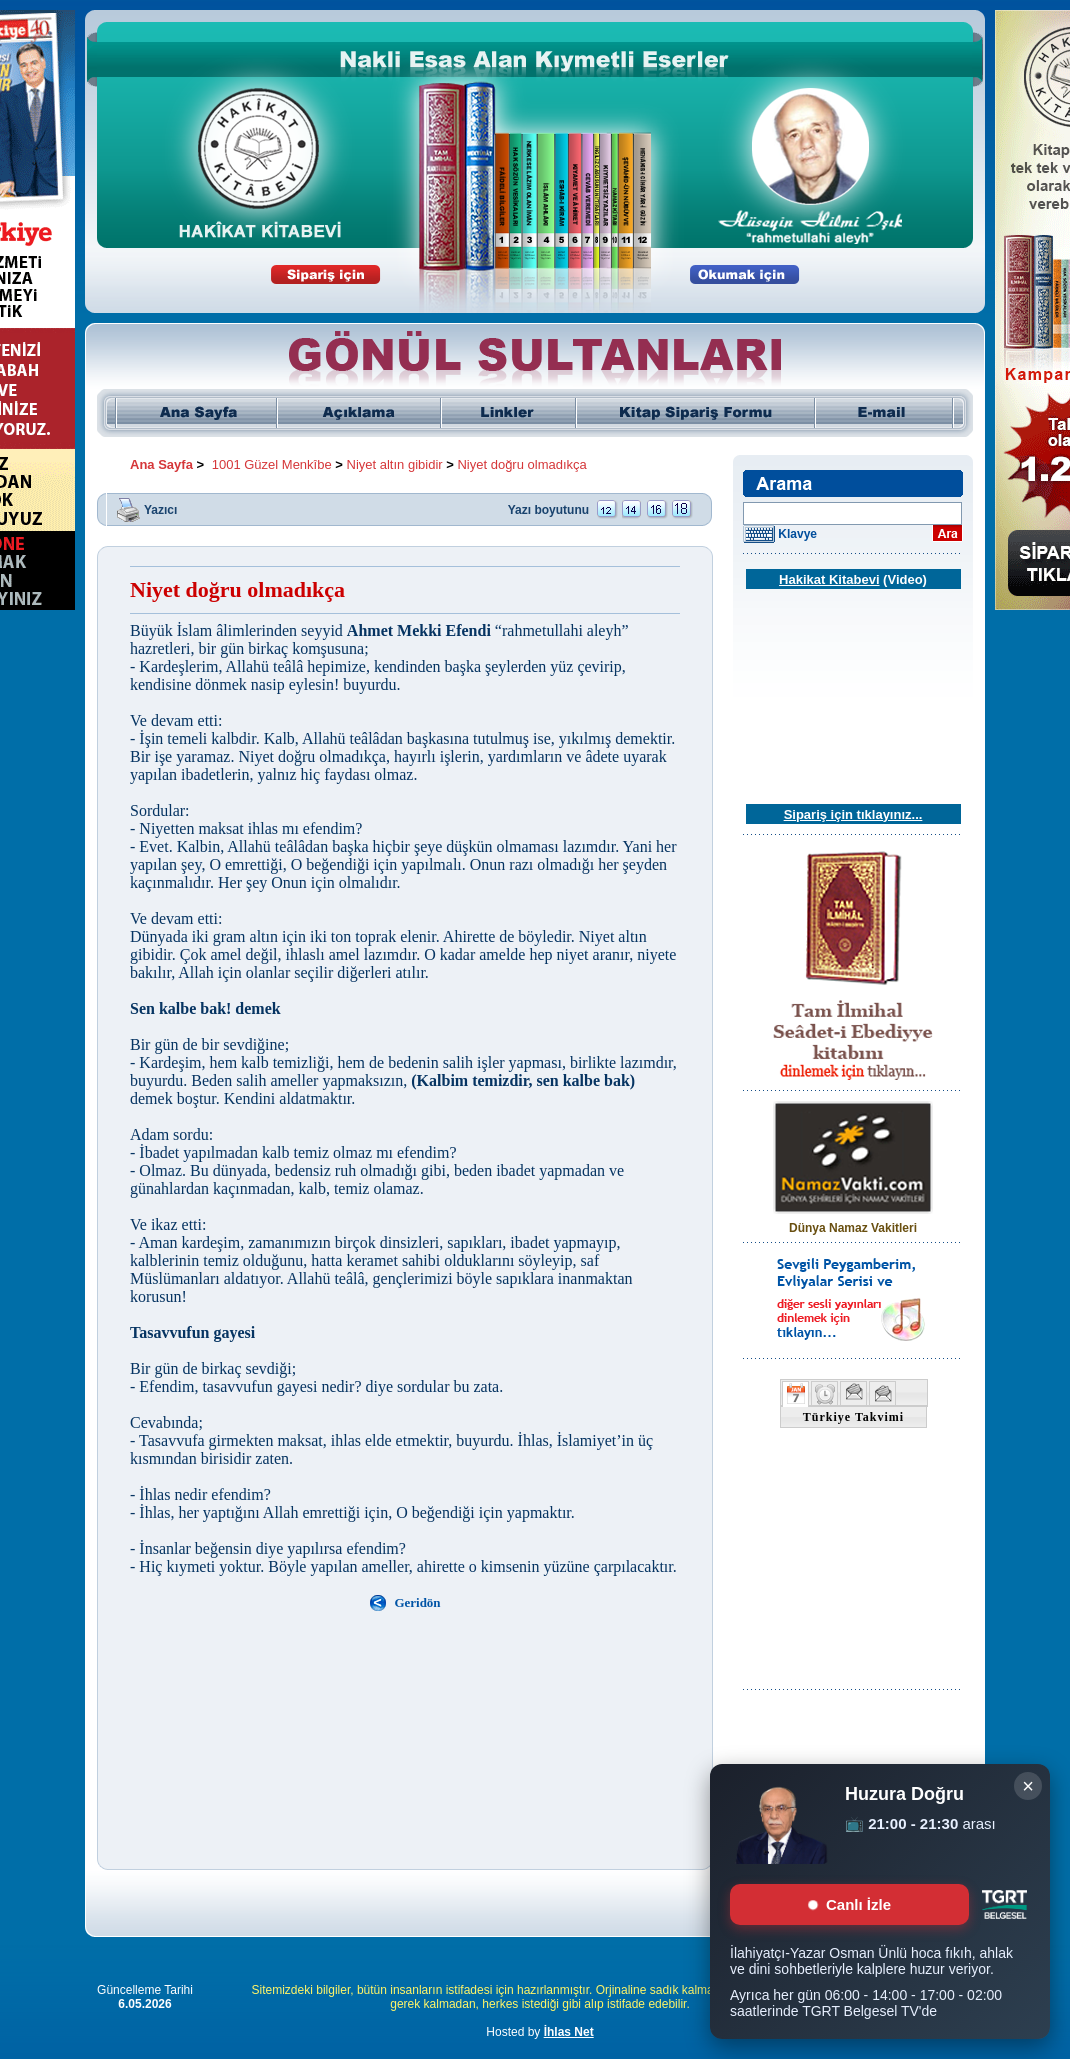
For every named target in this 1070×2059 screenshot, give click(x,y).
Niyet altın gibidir (395, 464)
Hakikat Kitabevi (829, 579)
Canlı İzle (849, 1904)
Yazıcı (160, 509)
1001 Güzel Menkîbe (272, 464)
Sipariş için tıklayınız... (853, 814)
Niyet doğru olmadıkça (521, 464)
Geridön (417, 1602)
